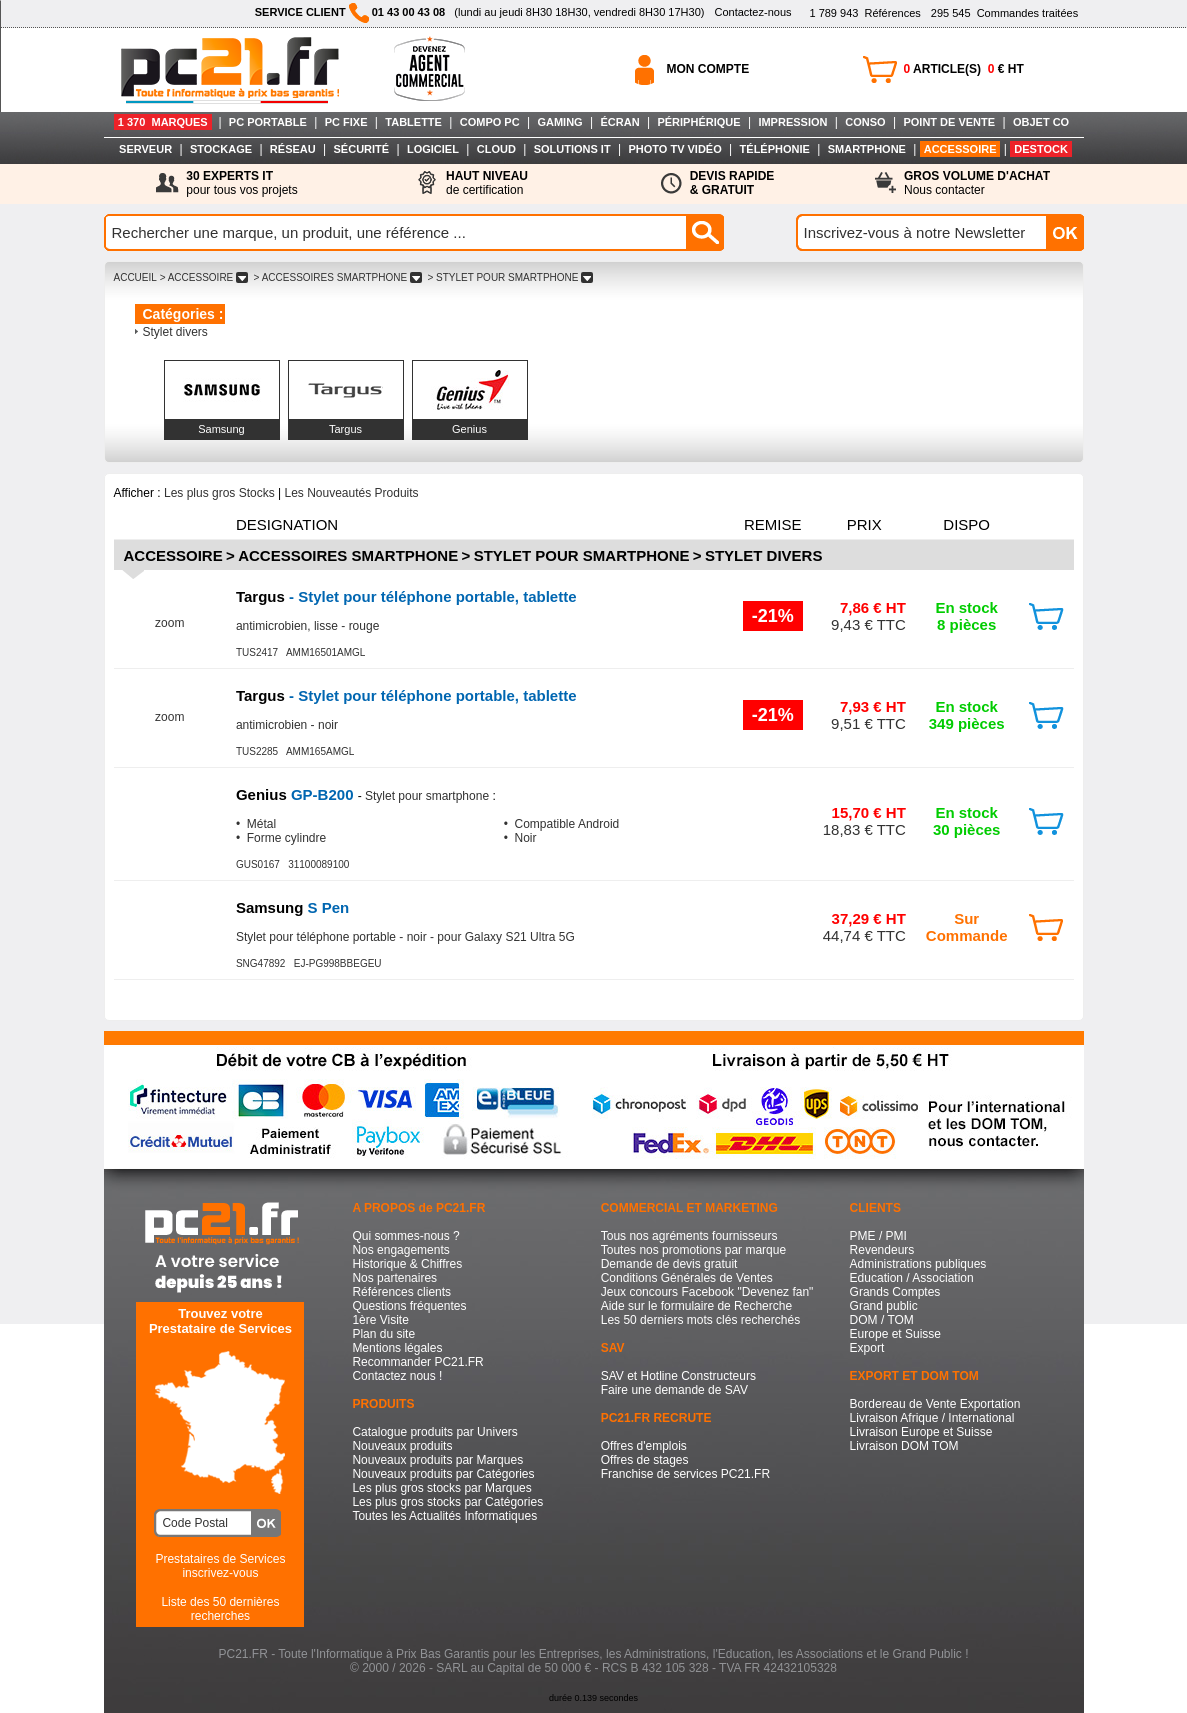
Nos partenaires (394, 1278)
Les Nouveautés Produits (351, 493)
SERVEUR (145, 149)
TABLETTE (413, 122)
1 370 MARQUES (163, 122)
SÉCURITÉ (362, 149)
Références (864, 13)
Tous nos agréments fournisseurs (689, 1236)
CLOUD (496, 149)
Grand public (884, 1306)
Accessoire (173, 555)
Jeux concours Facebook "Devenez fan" (707, 1292)
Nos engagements (400, 1250)
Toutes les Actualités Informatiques (444, 1516)
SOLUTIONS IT (572, 149)
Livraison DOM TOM (904, 1446)
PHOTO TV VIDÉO (674, 149)
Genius (469, 429)
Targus (345, 429)
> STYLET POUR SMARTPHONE (510, 277)
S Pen (292, 907)
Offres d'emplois (644, 1446)
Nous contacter (977, 183)
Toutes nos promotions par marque (693, 1250)
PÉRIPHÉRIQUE (698, 122)
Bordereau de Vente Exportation (935, 1404)
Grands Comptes (895, 1292)
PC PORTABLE (268, 122)
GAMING (559, 122)
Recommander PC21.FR (417, 1362)
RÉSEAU (293, 149)
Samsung (221, 429)
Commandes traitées (1004, 13)
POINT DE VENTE (949, 122)
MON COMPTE (708, 69)
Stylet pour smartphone (582, 555)
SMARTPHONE (867, 149)
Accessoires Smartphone (348, 555)
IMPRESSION (792, 122)
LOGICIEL (433, 149)
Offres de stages (645, 1460)
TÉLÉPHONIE (775, 149)
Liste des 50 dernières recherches (220, 1609)
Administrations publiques (918, 1264)
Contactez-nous (752, 12)
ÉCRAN (620, 122)
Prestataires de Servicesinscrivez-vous (220, 1566)
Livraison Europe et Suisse (921, 1432)
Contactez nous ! (397, 1376)
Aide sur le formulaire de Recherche (696, 1306)
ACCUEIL (135, 277)
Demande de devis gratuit (669, 1264)
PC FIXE (346, 122)
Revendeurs (882, 1250)
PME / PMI (878, 1236)
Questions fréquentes (409, 1306)
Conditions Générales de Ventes (687, 1278)
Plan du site (383, 1334)
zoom (169, 623)
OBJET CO (1041, 122)
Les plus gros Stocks (219, 493)
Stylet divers (175, 332)
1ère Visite (380, 1320)
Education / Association (912, 1278)
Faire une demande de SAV (674, 1390)
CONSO (865, 122)
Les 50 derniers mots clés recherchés (700, 1320)
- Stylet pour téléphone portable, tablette (406, 596)
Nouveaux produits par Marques (437, 1460)
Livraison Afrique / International (932, 1418)
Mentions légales (397, 1348)
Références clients (401, 1292)
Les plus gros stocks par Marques (441, 1488)
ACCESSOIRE (960, 149)
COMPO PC (490, 122)
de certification (487, 183)
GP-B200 (297, 794)
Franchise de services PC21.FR (685, 1474)
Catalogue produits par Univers (434, 1432)
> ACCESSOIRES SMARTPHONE (338, 277)
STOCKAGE (221, 149)
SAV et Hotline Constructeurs (678, 1376)
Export (867, 1348)
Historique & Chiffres (407, 1264)
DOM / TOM (882, 1320)
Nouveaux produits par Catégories (443, 1474)
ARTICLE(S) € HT (964, 69)
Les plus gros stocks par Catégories (447, 1502)
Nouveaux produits (402, 1446)
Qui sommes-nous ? (405, 1236)
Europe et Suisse (895, 1334)
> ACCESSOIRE (204, 277)
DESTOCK (1041, 149)
